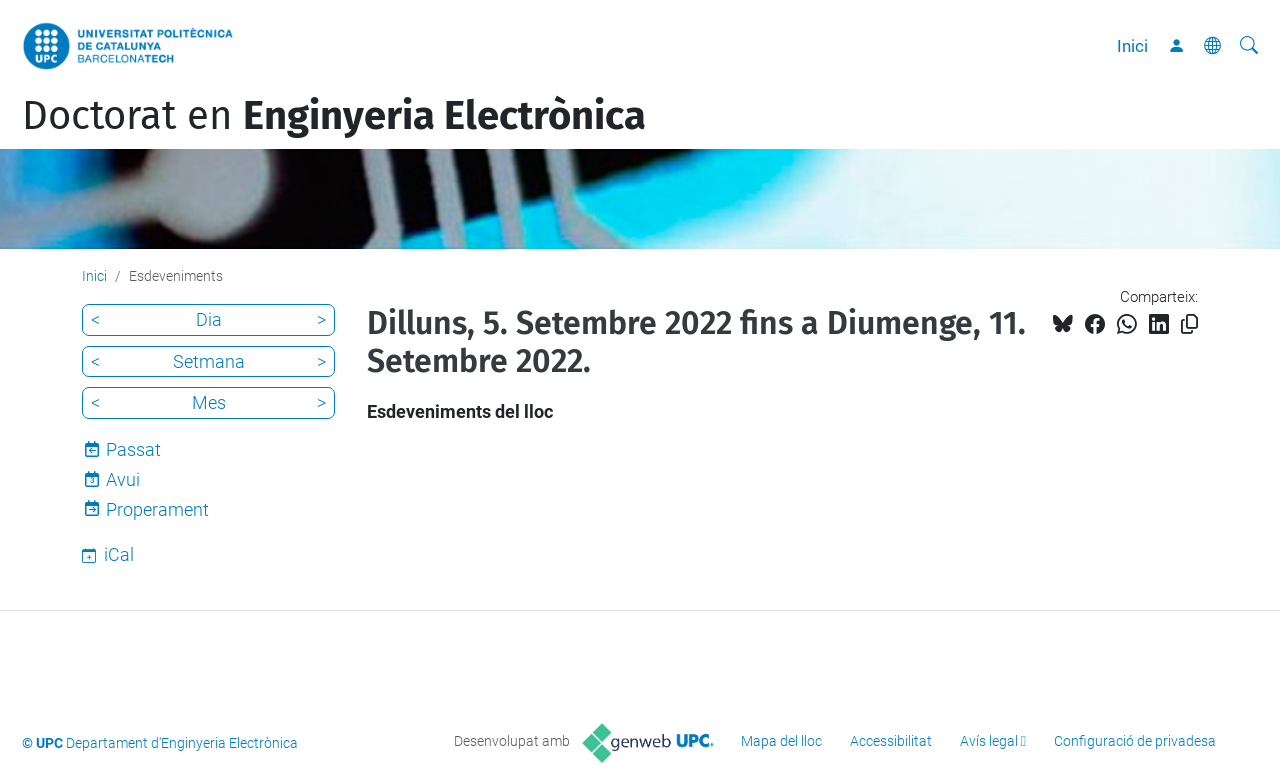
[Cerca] (1249, 46)
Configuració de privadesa (1135, 741)
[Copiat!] (1189, 324)
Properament (157, 509)
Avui (123, 479)
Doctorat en (334, 116)
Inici (1132, 46)
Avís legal (989, 741)
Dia (209, 319)
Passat (133, 449)
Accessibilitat (891, 741)
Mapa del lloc (781, 741)
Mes (209, 402)
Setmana (209, 361)
